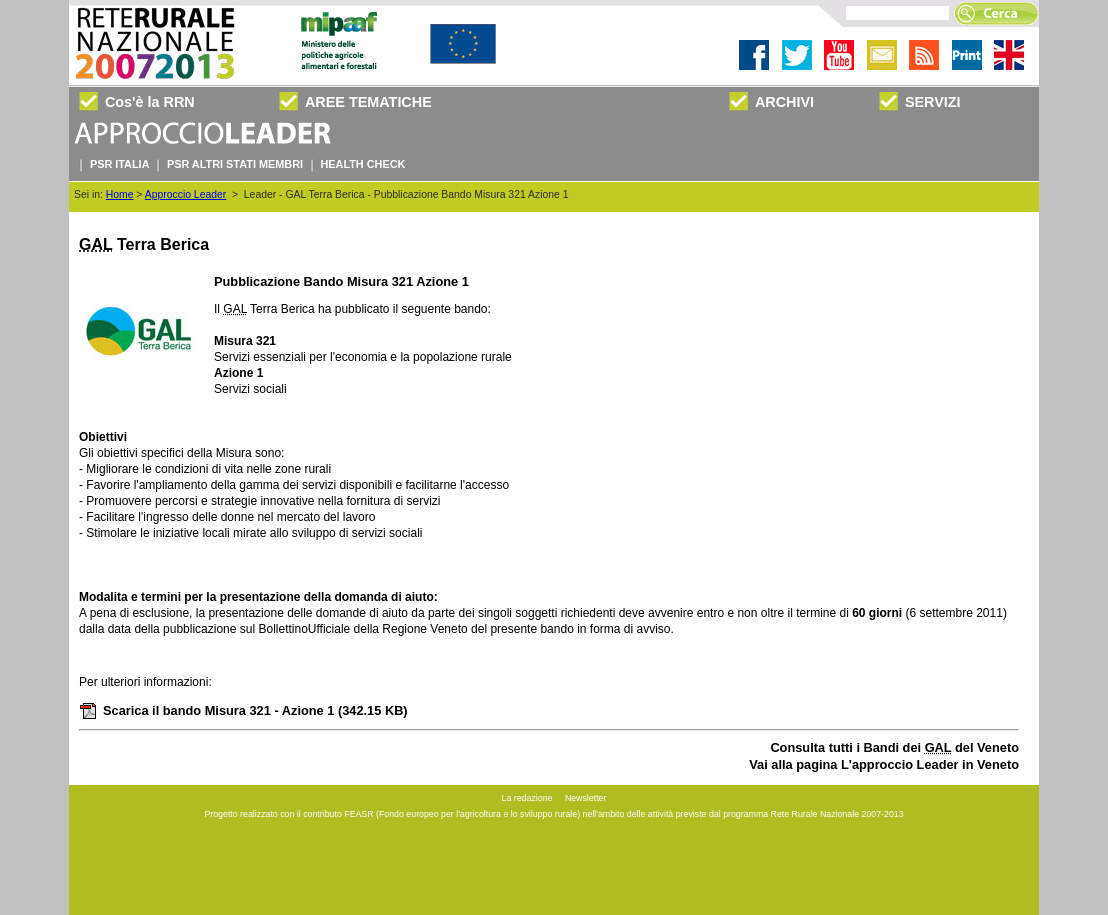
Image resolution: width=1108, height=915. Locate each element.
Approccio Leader (185, 194)
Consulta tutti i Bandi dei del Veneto (894, 747)
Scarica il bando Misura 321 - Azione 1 (243, 710)
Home (120, 194)
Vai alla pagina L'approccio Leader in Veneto (884, 764)
